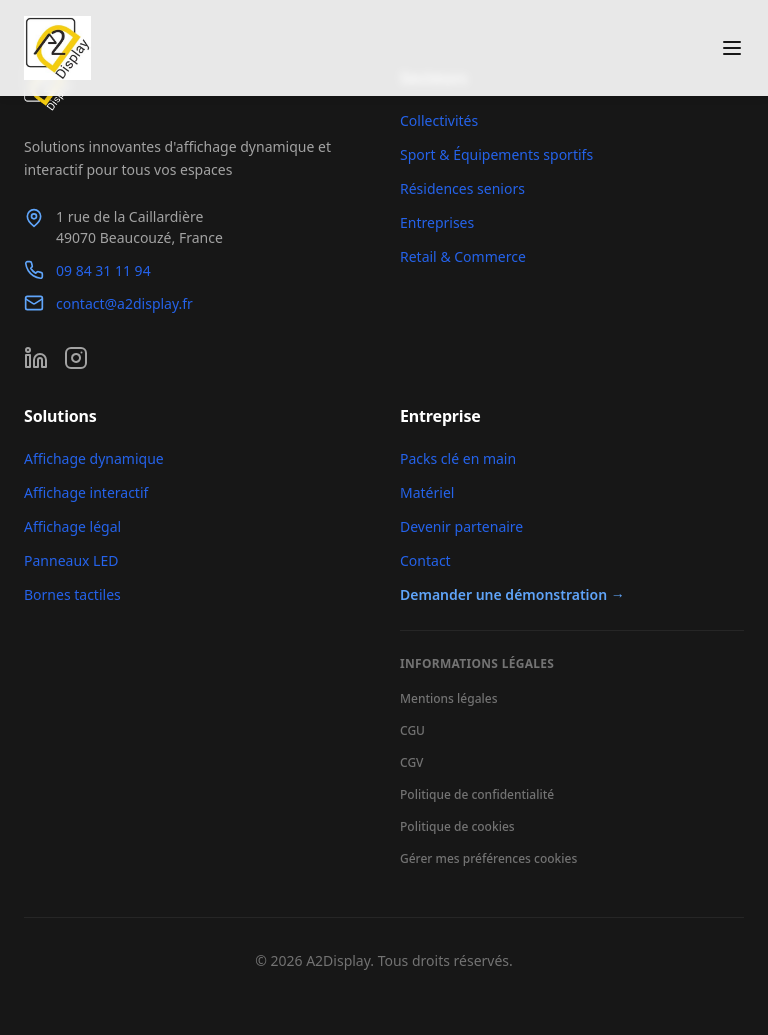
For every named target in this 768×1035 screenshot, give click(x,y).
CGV (411, 762)
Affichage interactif (86, 492)
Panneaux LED (71, 560)
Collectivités (439, 120)
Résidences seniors (462, 188)
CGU (412, 730)
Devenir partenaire (461, 526)
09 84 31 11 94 (103, 270)
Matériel (427, 492)
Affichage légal (72, 526)
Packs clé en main (458, 458)
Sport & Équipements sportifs (496, 154)
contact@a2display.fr (124, 303)
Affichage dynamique (94, 458)
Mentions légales (448, 698)
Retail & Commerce (463, 256)
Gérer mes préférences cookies (488, 858)
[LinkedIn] (36, 358)
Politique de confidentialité (477, 794)
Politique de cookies (457, 826)
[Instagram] (76, 358)
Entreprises (437, 222)
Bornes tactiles (72, 594)
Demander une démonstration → (512, 594)
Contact (425, 560)
